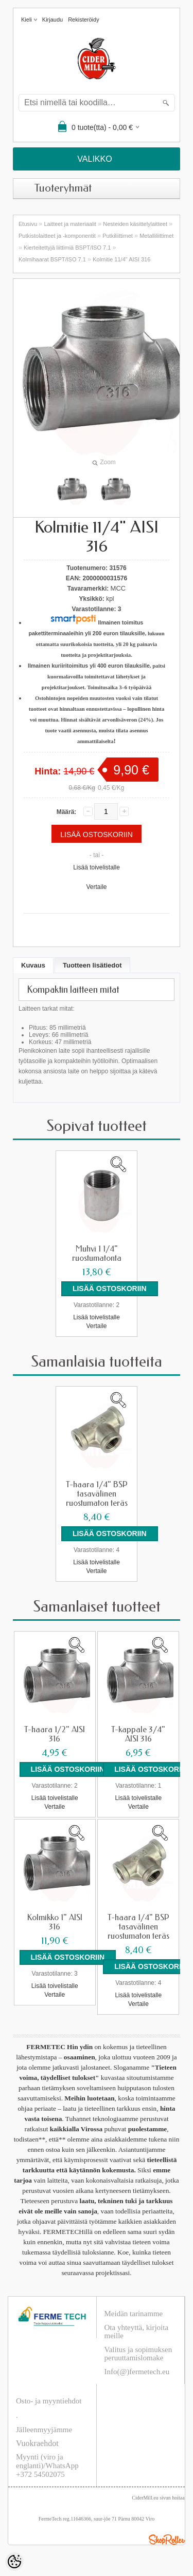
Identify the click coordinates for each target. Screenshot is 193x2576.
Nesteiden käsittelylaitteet (135, 224)
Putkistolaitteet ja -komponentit (57, 236)
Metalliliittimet (156, 236)
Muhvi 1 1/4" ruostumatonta (96, 1253)
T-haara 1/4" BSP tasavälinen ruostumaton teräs (97, 1494)
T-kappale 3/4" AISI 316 (138, 1734)
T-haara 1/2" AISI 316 (54, 1734)
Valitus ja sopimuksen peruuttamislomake (138, 2353)
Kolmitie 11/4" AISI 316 (121, 259)
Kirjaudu (52, 19)
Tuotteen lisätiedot (92, 965)
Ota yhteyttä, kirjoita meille (136, 2331)
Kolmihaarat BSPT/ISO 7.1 (52, 259)
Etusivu (28, 224)
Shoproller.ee (167, 2539)
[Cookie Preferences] (14, 2561)
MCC (118, 588)
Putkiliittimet (117, 236)
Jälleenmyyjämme (44, 2430)
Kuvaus (33, 965)
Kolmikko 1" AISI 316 (54, 1922)
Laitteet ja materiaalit (70, 224)
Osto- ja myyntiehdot (49, 2401)
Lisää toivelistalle (96, 867)
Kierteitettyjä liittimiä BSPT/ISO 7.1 (67, 247)
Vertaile (96, 887)
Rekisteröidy (83, 19)
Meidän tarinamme (133, 2313)
